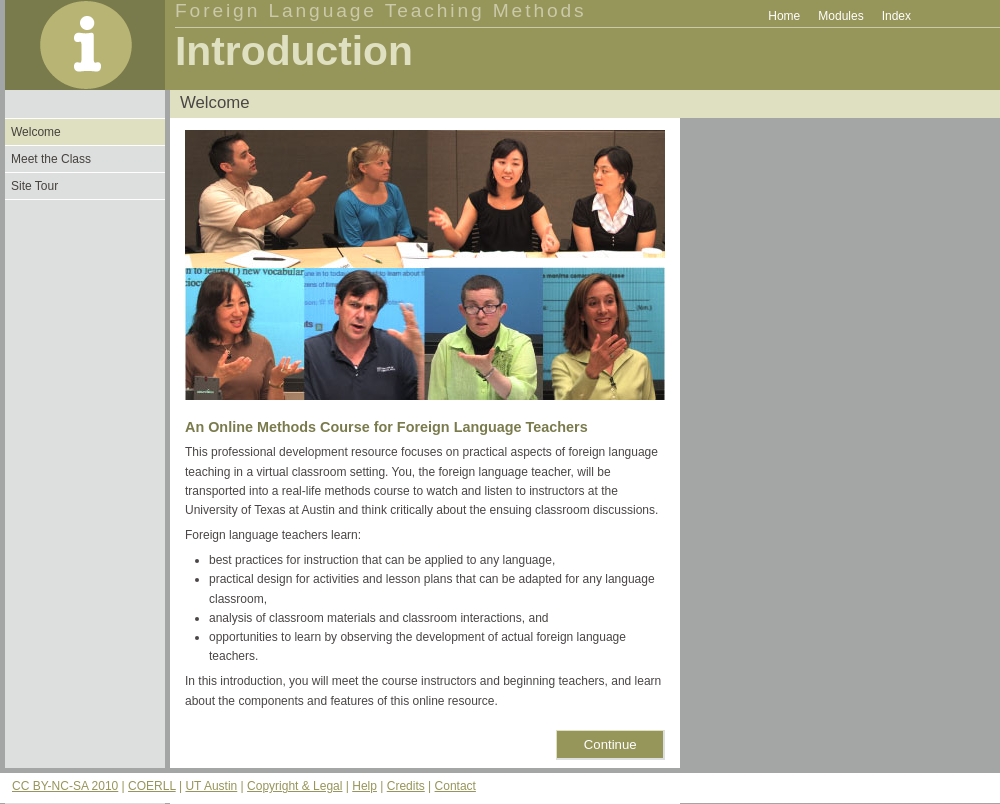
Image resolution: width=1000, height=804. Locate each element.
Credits (406, 786)
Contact (455, 786)
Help (364, 786)
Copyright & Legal (294, 786)
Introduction (294, 51)
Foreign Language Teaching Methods (381, 10)
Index (896, 16)
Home (784, 16)
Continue (610, 744)
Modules (840, 16)
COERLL (152, 786)
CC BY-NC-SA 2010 (65, 786)
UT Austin (211, 786)
